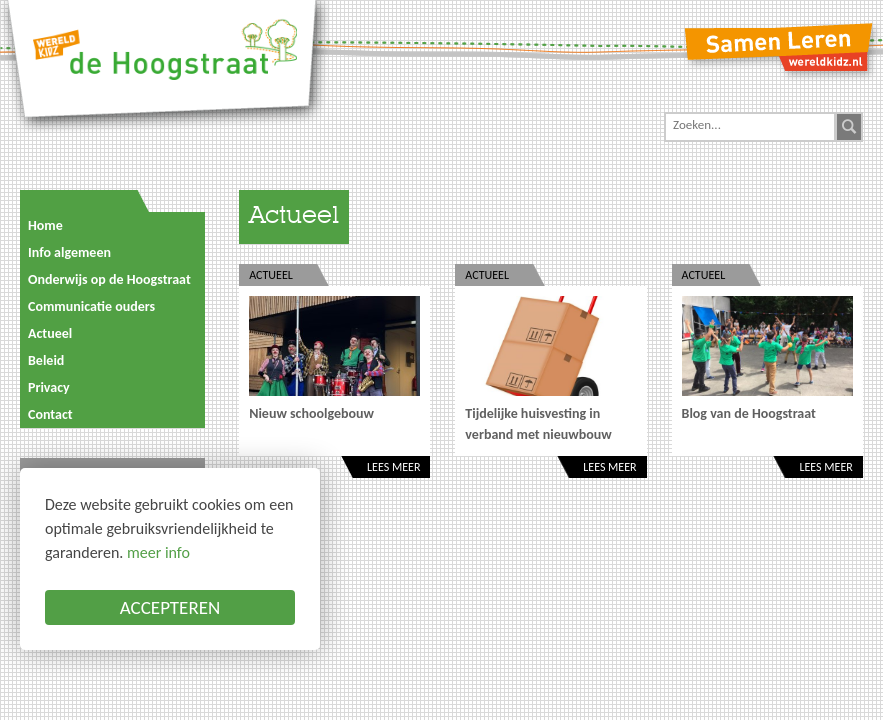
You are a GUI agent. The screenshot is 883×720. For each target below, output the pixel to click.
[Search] (750, 125)
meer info (158, 552)
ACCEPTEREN (170, 607)
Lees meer (393, 467)
